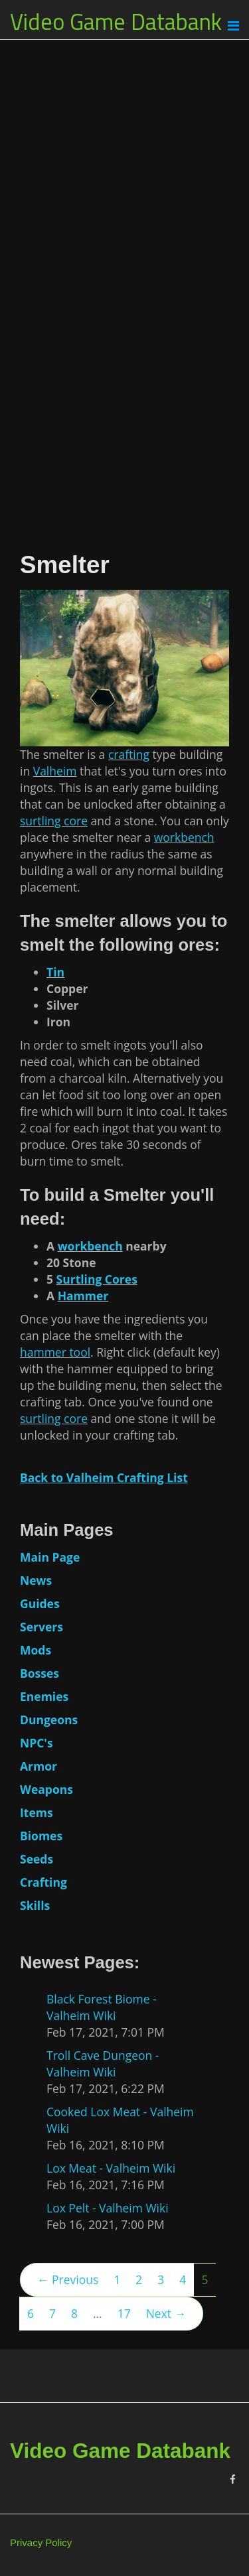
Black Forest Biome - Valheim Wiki (101, 2007)
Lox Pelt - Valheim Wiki (107, 2208)
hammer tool (55, 1352)
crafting (128, 754)
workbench (184, 837)
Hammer (83, 1296)
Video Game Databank (116, 21)
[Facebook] (233, 2479)
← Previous (67, 2279)
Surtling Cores (96, 1279)
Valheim (55, 771)
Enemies (44, 1696)
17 (124, 2313)
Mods (35, 1650)
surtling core (54, 821)
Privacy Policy (41, 2542)
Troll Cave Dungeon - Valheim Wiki (102, 2063)
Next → (166, 2313)
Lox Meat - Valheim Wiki (110, 2168)
